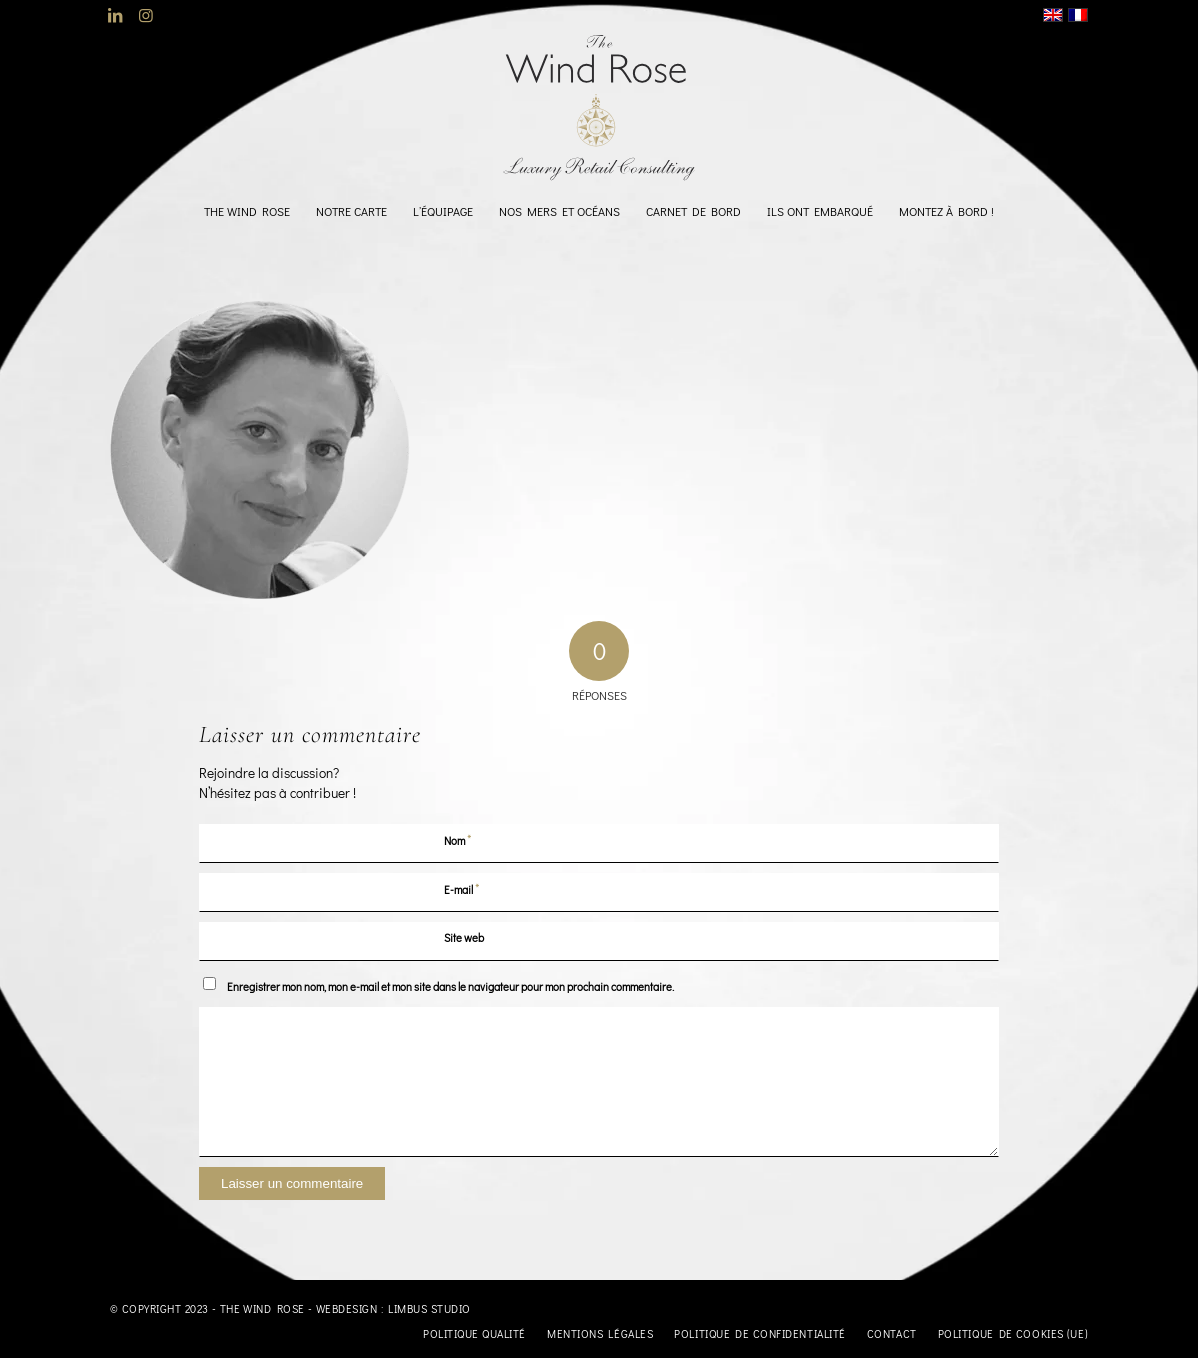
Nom (458, 839)
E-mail (462, 888)
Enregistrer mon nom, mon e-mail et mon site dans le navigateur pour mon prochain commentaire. (450, 986)
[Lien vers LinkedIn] (115, 15)
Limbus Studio (429, 1308)
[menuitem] (247, 211)
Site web (464, 937)
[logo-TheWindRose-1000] (599, 108)
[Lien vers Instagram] (146, 15)
